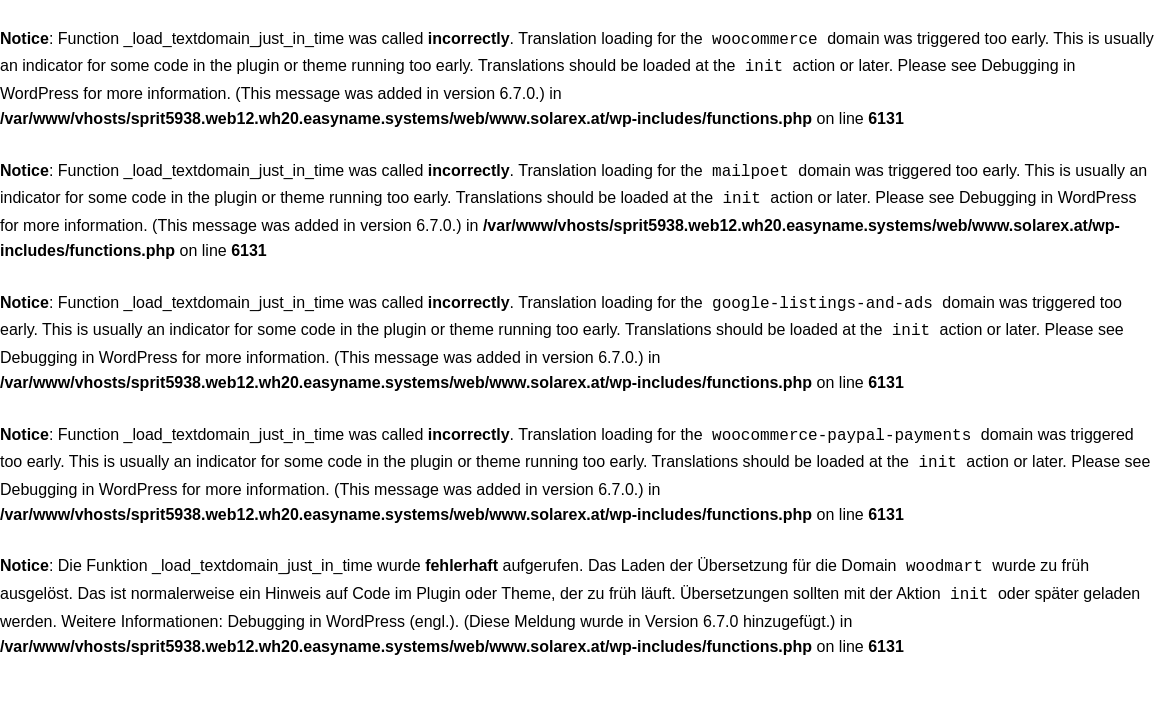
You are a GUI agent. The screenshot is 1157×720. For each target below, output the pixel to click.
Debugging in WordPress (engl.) (340, 601)
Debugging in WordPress (1048, 191)
